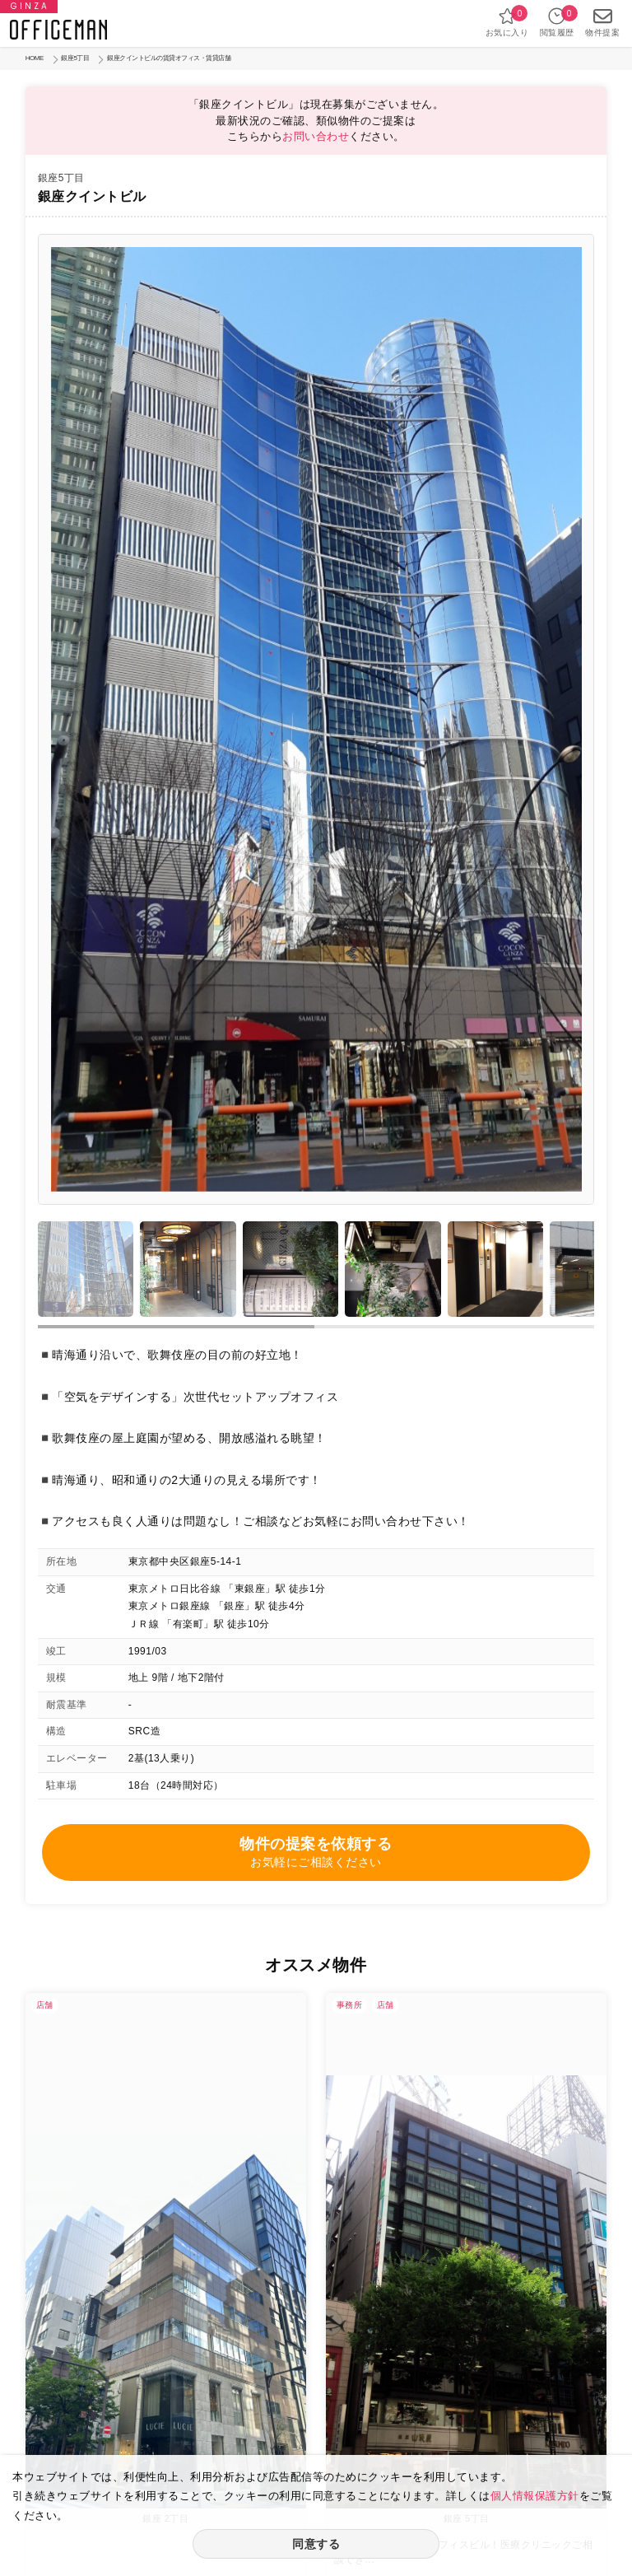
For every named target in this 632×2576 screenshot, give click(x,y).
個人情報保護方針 (534, 2496)
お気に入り (507, 22)
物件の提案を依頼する (316, 1853)
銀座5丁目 (75, 58)
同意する (316, 2543)
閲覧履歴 (557, 22)
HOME (35, 58)
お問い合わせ (315, 136)
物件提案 (602, 22)
